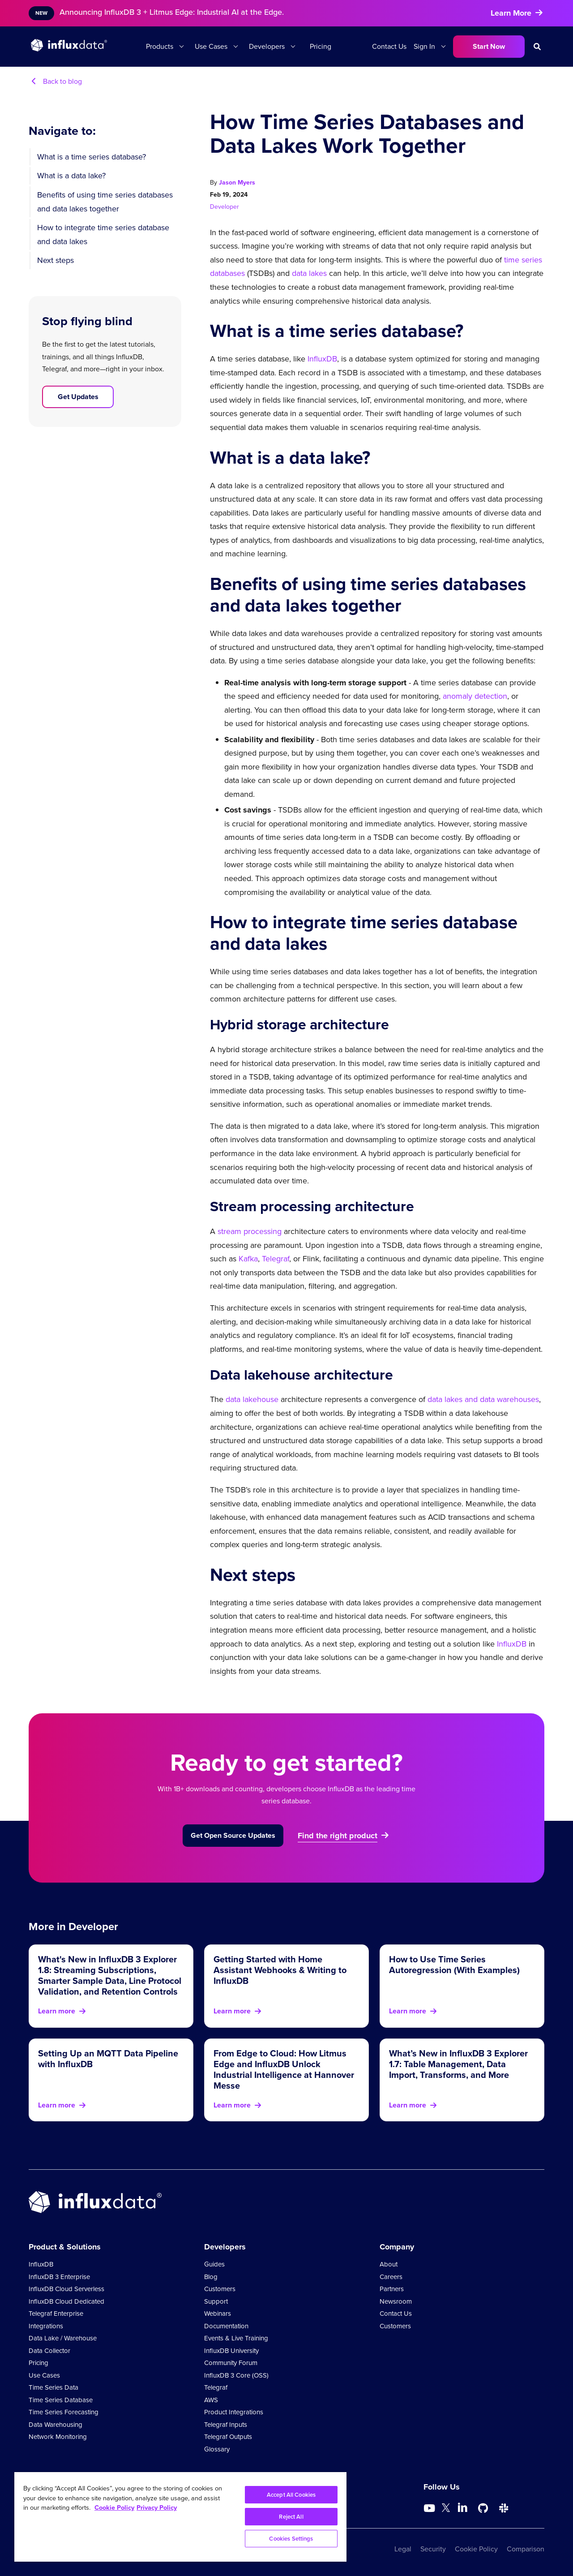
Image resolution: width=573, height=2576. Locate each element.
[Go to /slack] (504, 2508)
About (389, 2264)
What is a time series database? (91, 157)
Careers (391, 2277)
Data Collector (49, 2351)
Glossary (217, 2449)
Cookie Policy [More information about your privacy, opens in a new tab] (114, 2507)
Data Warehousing (55, 2425)
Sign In (424, 46)
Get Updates (78, 396)
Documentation (226, 2326)
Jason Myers (237, 182)
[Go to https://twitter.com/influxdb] (446, 2509)
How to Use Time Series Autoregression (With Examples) (454, 1964)
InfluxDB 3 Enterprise (59, 2277)
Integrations (46, 2326)
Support (216, 2301)
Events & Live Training (236, 2338)
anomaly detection (475, 696)
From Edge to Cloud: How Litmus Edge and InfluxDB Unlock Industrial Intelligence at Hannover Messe (284, 2069)
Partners (392, 2289)
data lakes (309, 273)
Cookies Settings (291, 2538)
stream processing (250, 1231)
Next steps (55, 260)
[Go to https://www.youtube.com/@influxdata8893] (430, 2508)
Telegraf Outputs (228, 2437)
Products (159, 46)
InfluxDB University (231, 2351)
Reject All (291, 2516)
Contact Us (389, 46)
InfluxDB (322, 359)
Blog (211, 2277)
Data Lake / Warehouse (63, 2338)
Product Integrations (233, 2412)
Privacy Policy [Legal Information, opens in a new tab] (157, 2507)
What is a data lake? (71, 175)
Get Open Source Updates (233, 1835)
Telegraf (275, 1258)
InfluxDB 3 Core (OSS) (236, 2375)
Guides (214, 2264)
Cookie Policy (476, 2549)
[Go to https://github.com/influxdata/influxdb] (483, 2508)
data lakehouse (252, 1399)
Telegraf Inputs (225, 2425)
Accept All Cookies (291, 2494)
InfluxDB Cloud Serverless (66, 2289)
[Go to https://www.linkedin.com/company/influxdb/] (462, 2507)
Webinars (217, 2313)
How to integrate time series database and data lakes (103, 234)
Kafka (248, 1258)
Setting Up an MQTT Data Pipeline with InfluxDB (108, 2059)
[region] (180, 2517)
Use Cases (211, 46)
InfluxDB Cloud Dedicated (66, 2301)
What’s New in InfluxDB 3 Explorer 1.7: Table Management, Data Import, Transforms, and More (458, 2064)
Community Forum (230, 2363)
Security (433, 2549)
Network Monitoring (58, 2437)
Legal (402, 2549)
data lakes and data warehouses (483, 1399)
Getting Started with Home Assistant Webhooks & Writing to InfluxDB (280, 1969)
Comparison (525, 2549)
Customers (219, 2289)
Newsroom (396, 2301)
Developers (267, 46)
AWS (211, 2400)
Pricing (320, 46)
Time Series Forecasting (63, 2412)
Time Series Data (53, 2387)
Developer (224, 206)
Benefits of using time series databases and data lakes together (105, 202)
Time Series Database (61, 2400)
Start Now (489, 46)
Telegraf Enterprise (56, 2313)
